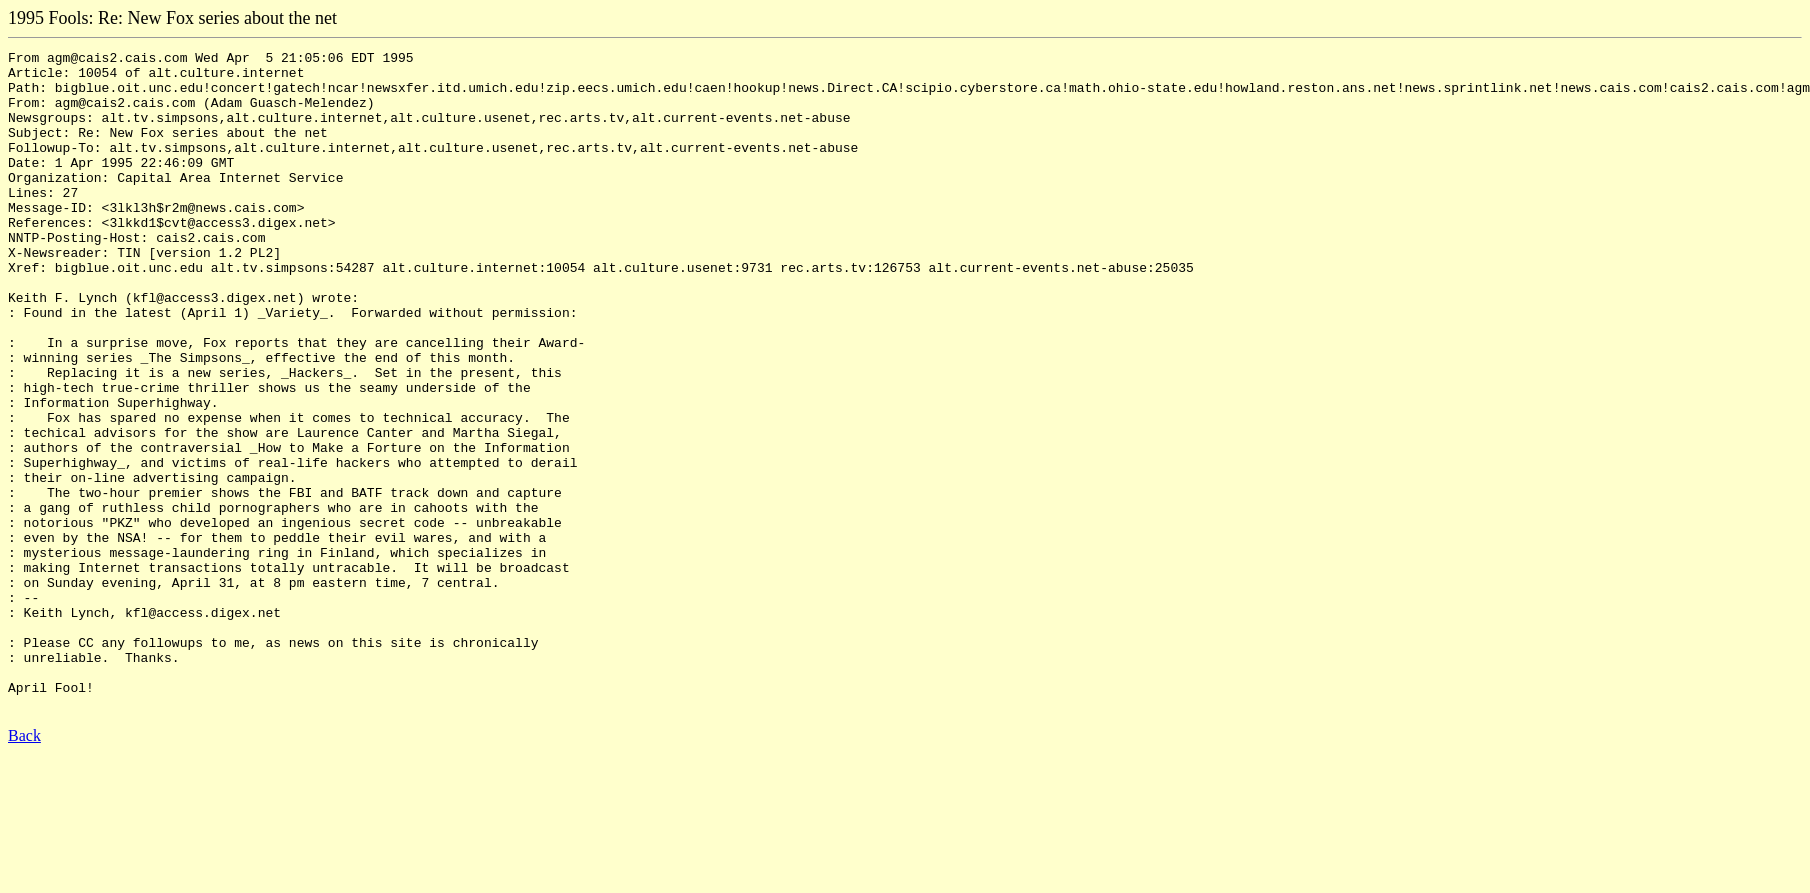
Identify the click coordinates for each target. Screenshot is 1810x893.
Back (24, 867)
